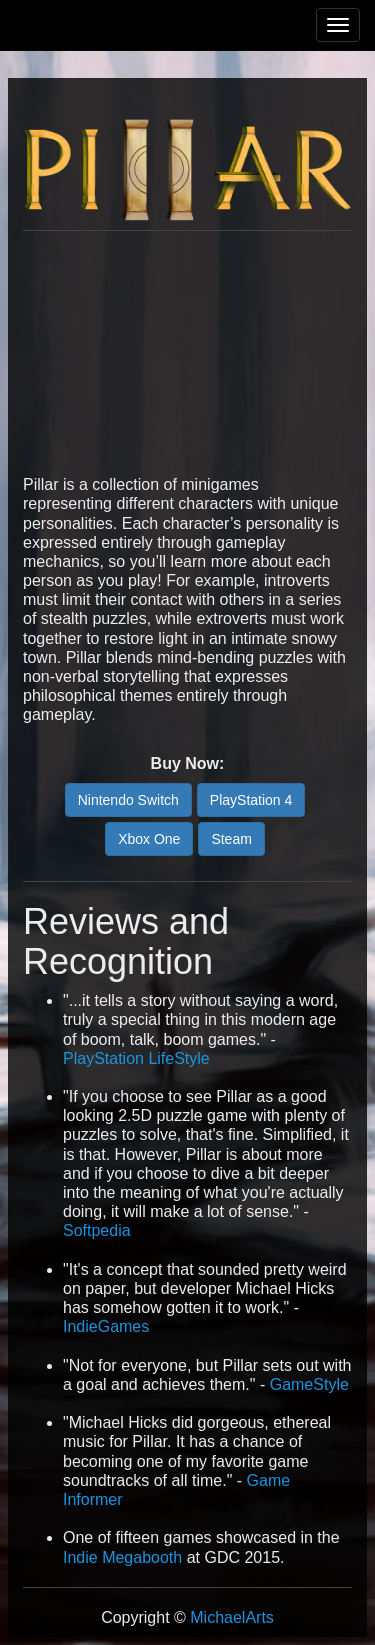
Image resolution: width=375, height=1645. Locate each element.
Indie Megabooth (122, 1557)
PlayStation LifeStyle (136, 1058)
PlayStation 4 (251, 800)
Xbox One (149, 839)
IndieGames (106, 1326)
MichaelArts (232, 1617)
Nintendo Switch (128, 800)
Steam (231, 839)
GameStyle (309, 1384)
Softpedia (97, 1230)
